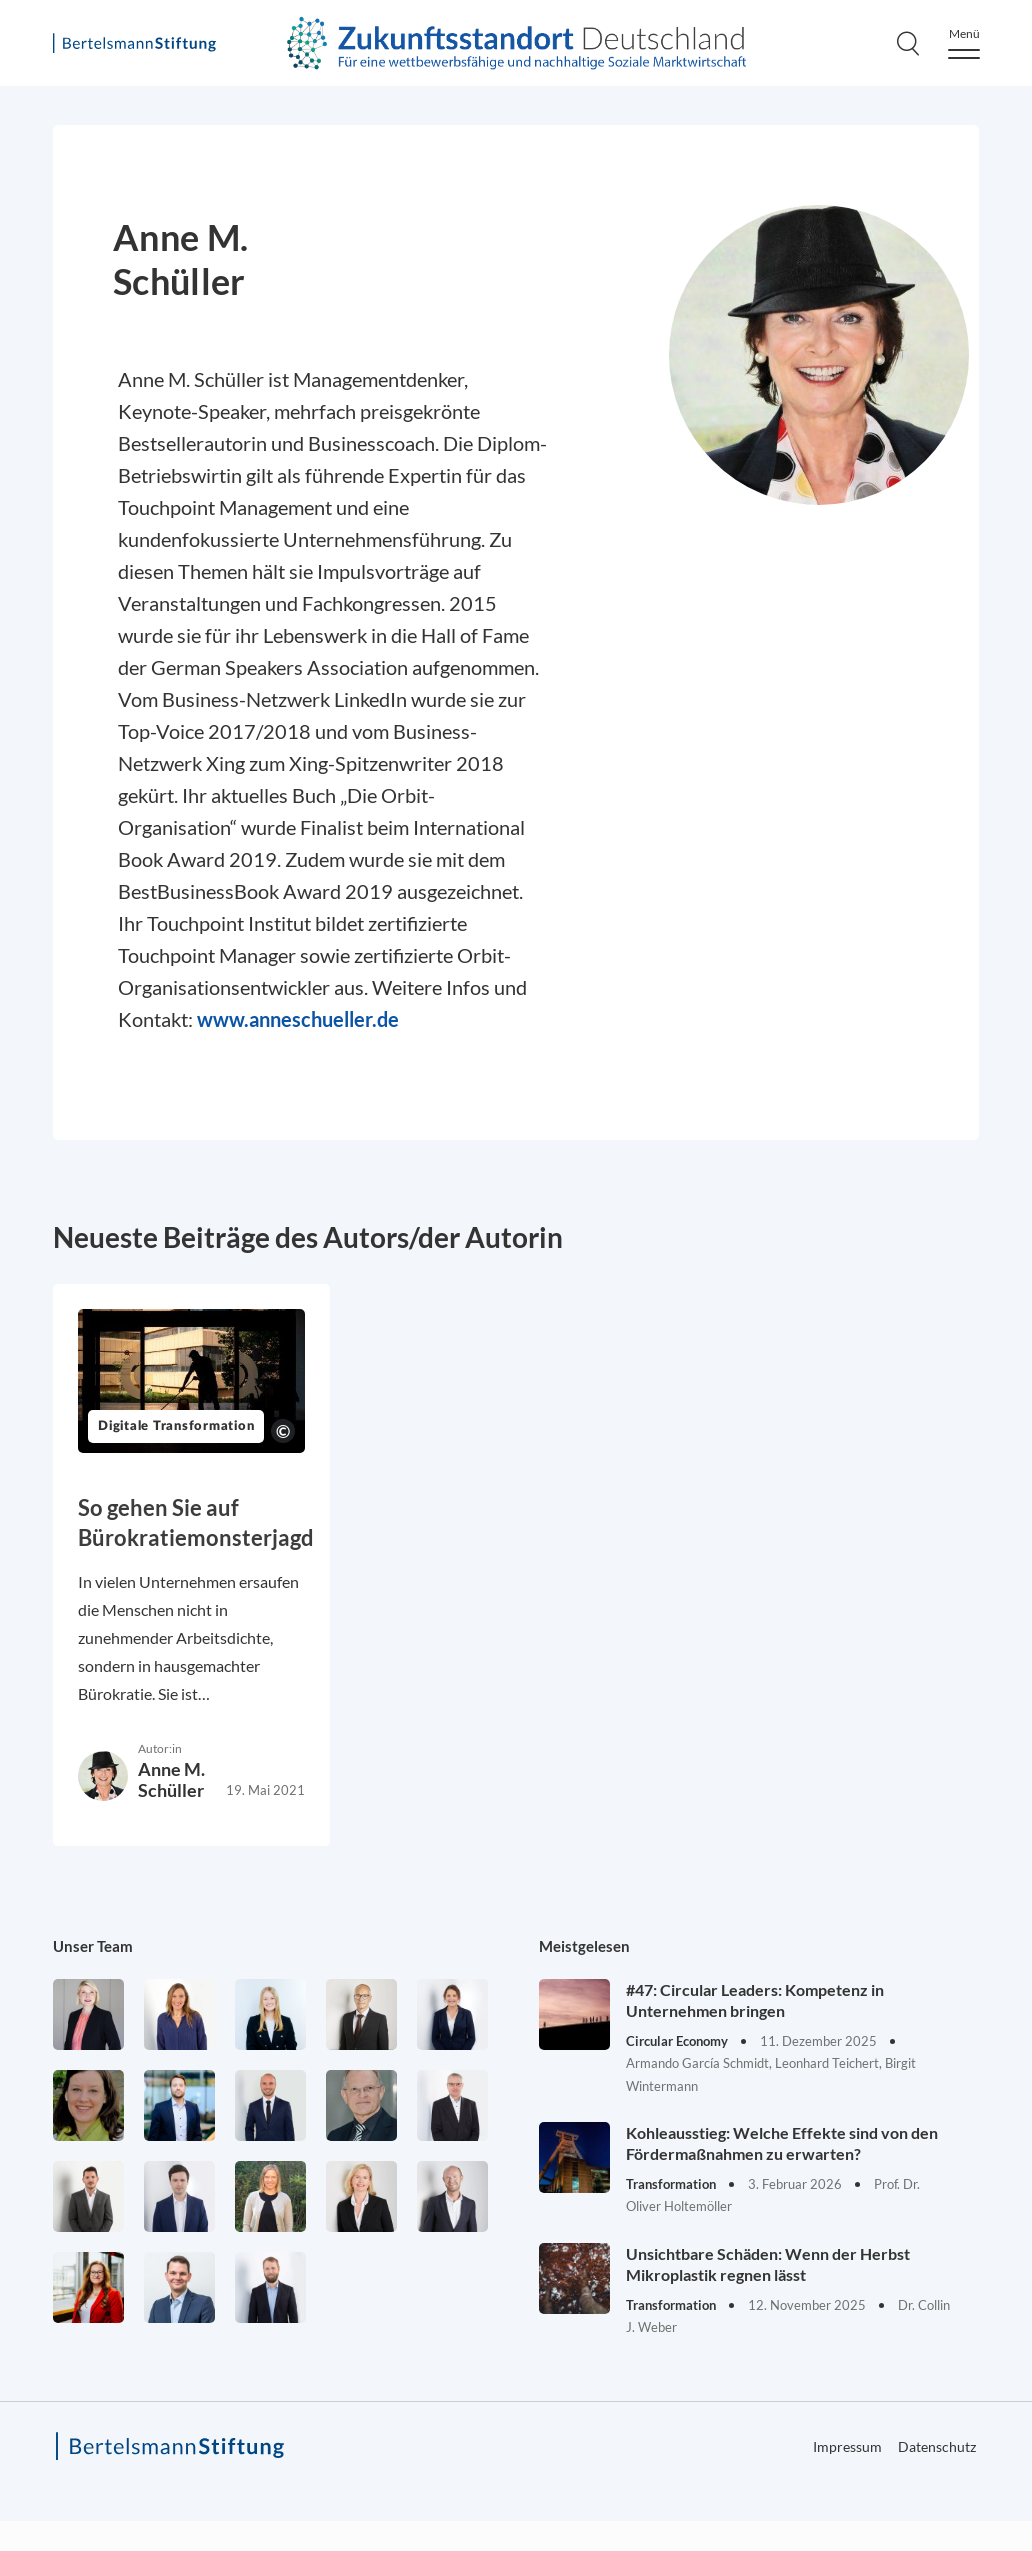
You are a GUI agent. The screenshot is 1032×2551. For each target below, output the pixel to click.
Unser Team (93, 1946)
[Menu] (964, 43)
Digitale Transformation (176, 1426)
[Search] (908, 43)
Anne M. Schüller (171, 1779)
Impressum (847, 2446)
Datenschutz (937, 2446)
